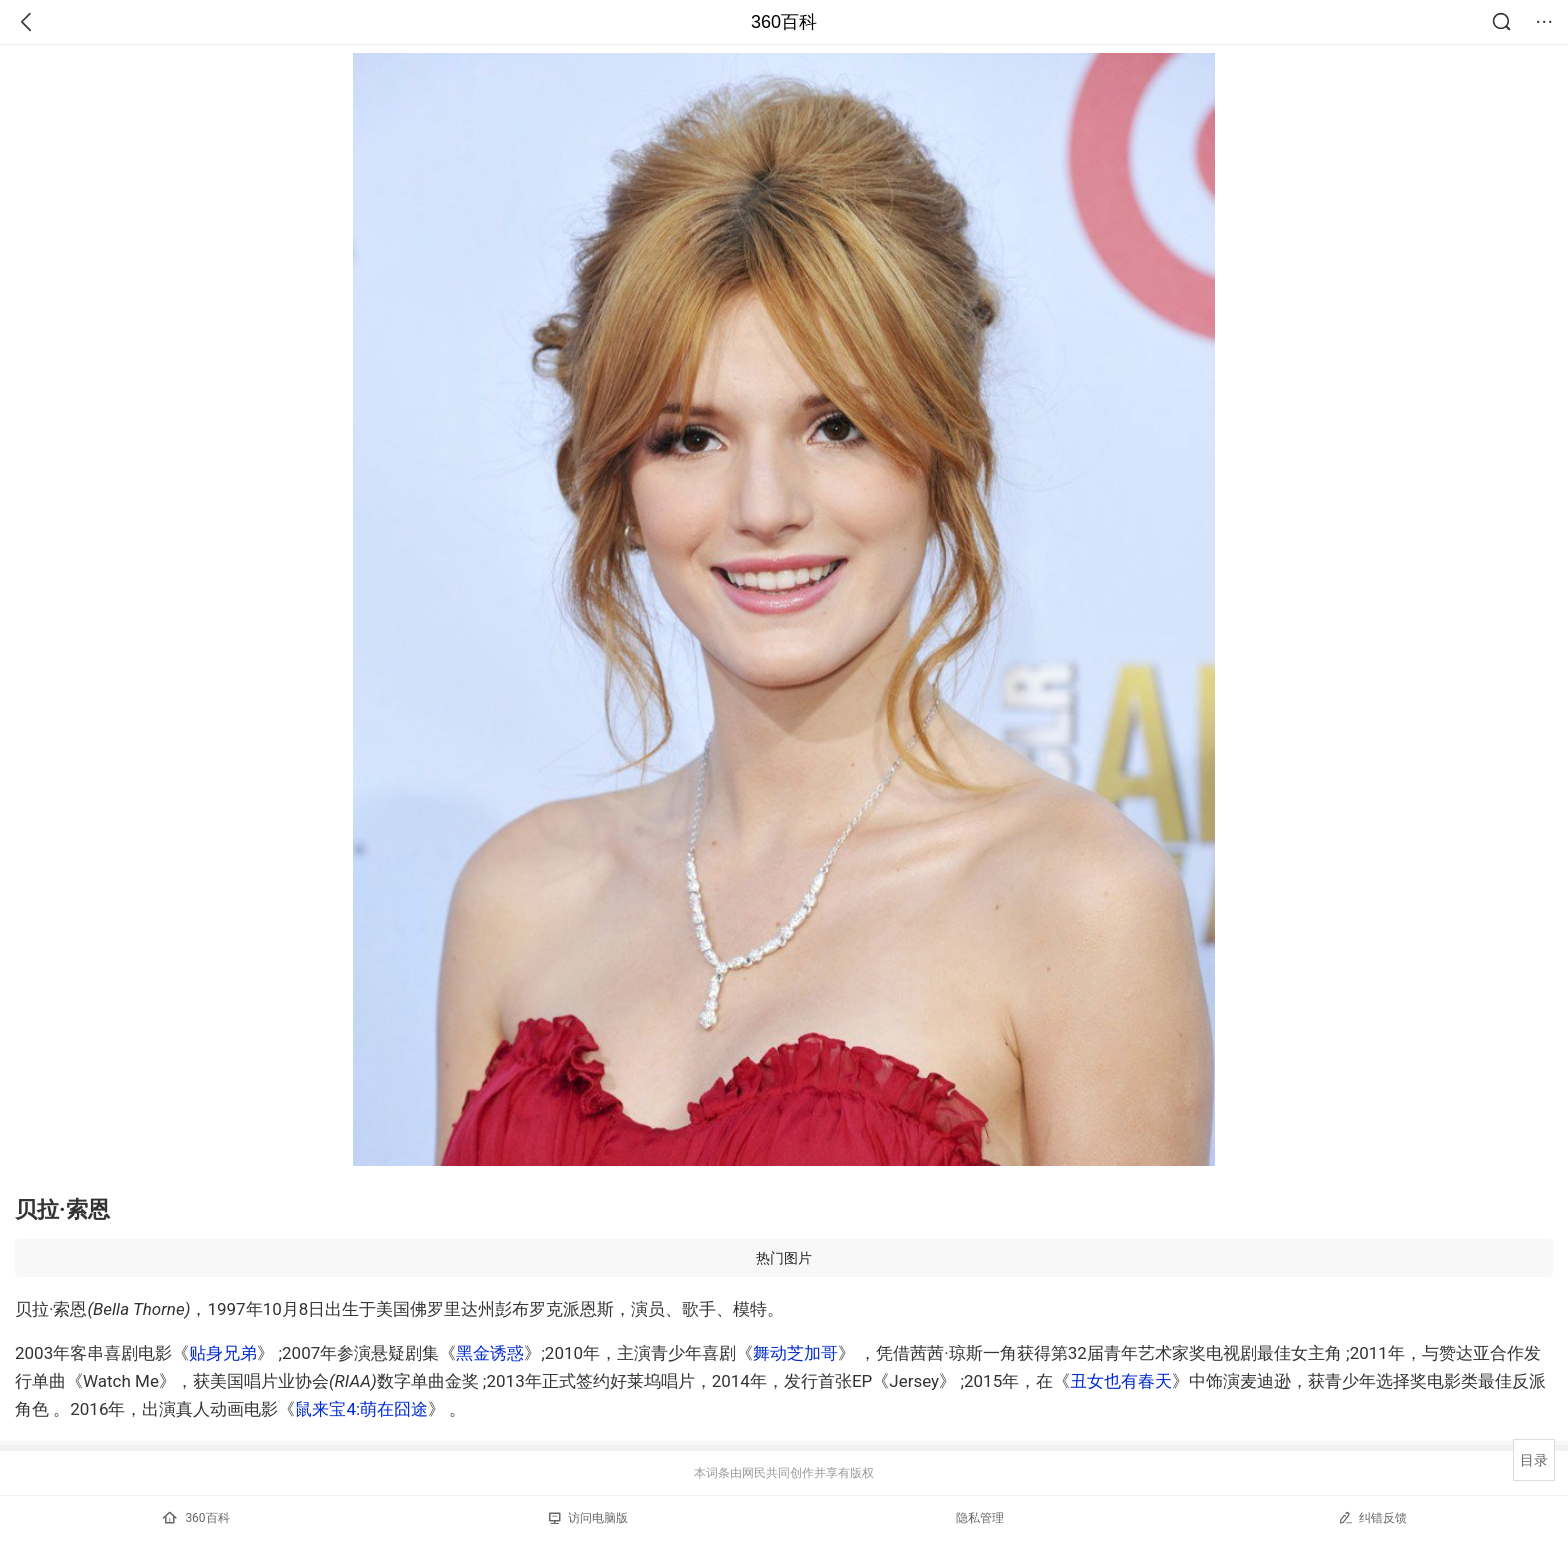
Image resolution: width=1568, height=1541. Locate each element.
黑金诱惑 (490, 1353)
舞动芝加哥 (795, 1353)
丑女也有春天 (1121, 1381)
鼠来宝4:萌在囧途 (361, 1409)
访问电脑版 (588, 1518)
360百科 (784, 22)
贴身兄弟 (223, 1353)
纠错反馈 (1372, 1517)
